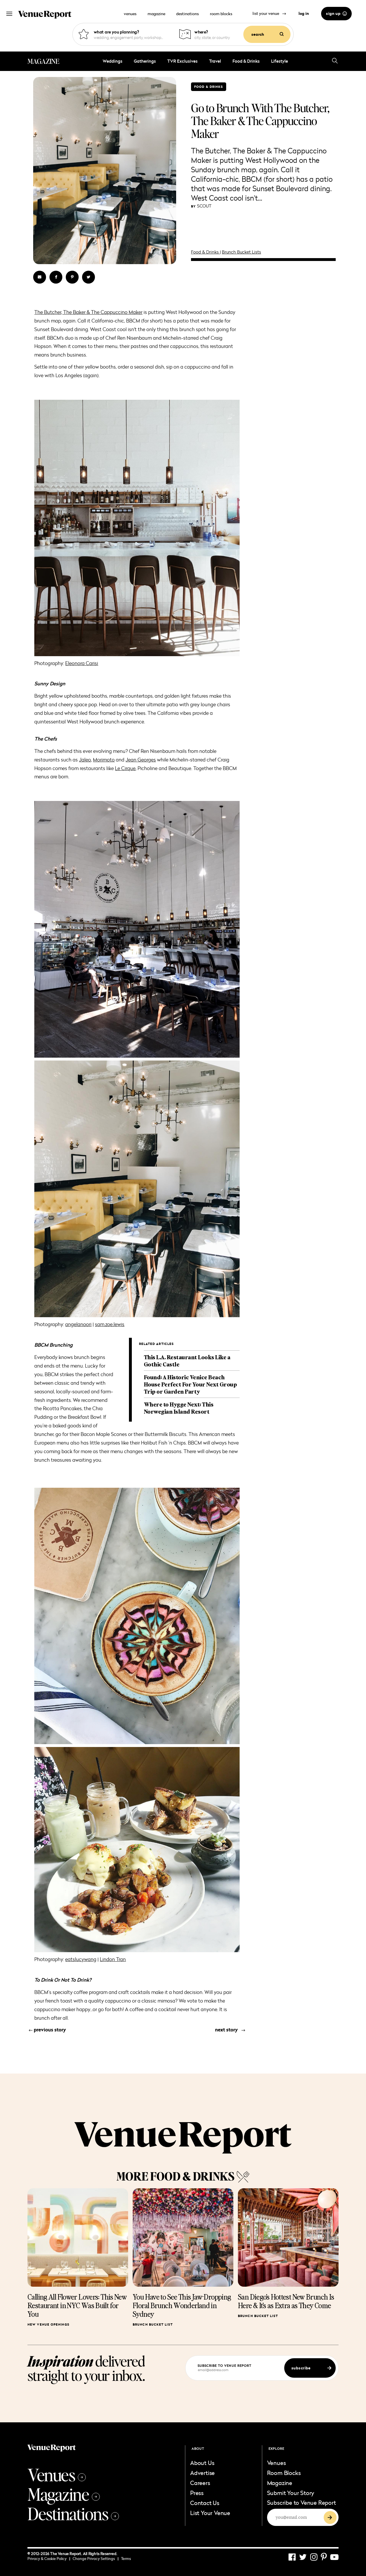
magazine (156, 13)
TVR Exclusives (182, 61)
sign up (336, 13)
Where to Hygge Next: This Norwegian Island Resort (179, 1407)
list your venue (269, 13)
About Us (202, 2463)
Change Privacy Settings (95, 2558)
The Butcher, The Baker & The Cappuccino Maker (88, 312)
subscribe (311, 2368)
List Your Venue (210, 2513)
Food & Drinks (246, 61)
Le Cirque (125, 768)
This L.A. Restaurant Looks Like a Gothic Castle (187, 1360)
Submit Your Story (291, 2493)
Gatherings (145, 61)
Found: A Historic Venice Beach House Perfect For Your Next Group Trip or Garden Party (190, 1384)
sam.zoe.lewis (109, 1324)
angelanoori (78, 1324)
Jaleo (85, 759)
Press (197, 2493)
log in (304, 13)
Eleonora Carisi (81, 663)
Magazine (63, 2494)
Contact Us (204, 2503)
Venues (56, 2474)
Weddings (112, 61)
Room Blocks (284, 2473)
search (267, 34)
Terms (126, 2558)
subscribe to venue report (225, 2365)
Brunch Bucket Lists (241, 252)
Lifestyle (279, 61)
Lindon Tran (113, 1959)
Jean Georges (141, 759)
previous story (47, 2029)
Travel (215, 61)
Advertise (202, 2473)
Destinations (73, 2513)
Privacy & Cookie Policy (48, 2558)
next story (230, 2029)
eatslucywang (80, 1959)
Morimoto (104, 759)
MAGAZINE (43, 61)
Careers (200, 2483)
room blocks (221, 13)
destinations (187, 13)
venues (130, 13)
